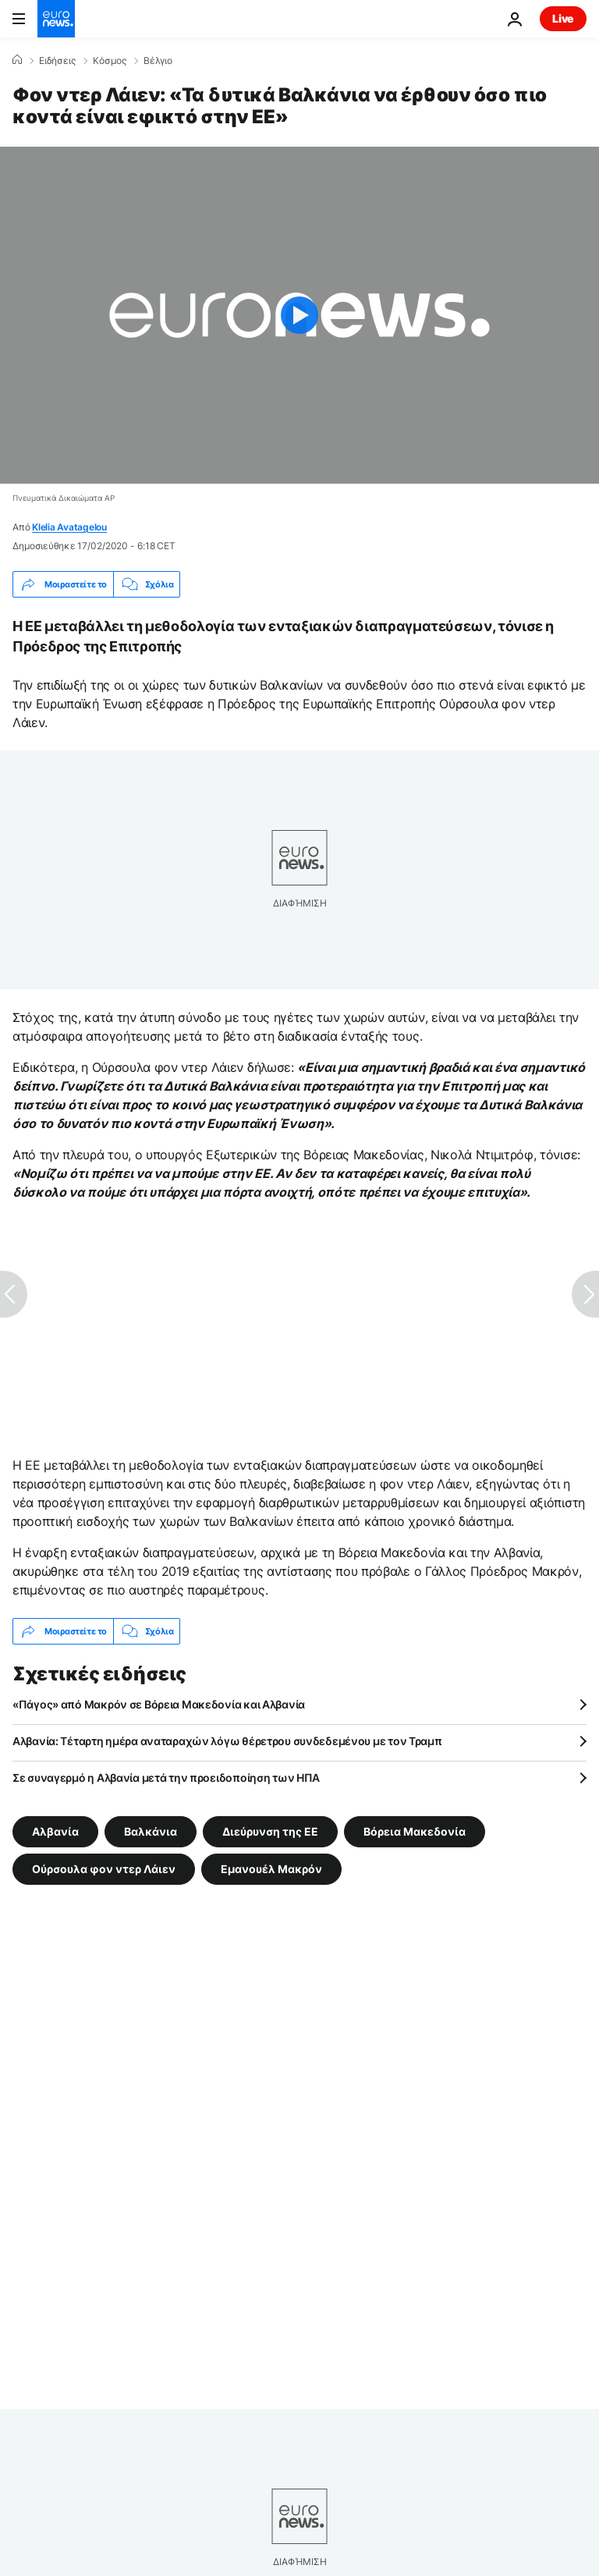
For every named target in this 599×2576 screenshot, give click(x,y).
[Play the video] (299, 315)
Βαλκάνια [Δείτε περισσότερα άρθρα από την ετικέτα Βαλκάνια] (150, 1831)
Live (563, 18)
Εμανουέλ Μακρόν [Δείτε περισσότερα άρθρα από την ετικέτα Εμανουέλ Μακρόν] (271, 1868)
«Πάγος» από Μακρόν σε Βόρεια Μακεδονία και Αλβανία (158, 1704)
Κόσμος (109, 61)
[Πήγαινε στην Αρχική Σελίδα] (56, 18)
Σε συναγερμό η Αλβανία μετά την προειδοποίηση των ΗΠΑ (166, 1777)
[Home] (17, 60)
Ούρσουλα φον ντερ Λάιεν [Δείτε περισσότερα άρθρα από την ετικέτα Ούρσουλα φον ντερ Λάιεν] (103, 1868)
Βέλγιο (158, 61)
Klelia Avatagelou (69, 527)
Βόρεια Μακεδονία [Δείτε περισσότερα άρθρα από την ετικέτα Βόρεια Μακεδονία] (414, 1831)
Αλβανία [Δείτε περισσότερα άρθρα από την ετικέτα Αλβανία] (55, 1831)
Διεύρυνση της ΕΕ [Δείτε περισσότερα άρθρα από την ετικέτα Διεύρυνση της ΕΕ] (270, 1831)
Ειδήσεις (57, 61)
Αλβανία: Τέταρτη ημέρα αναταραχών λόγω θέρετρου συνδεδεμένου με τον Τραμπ (227, 1740)
